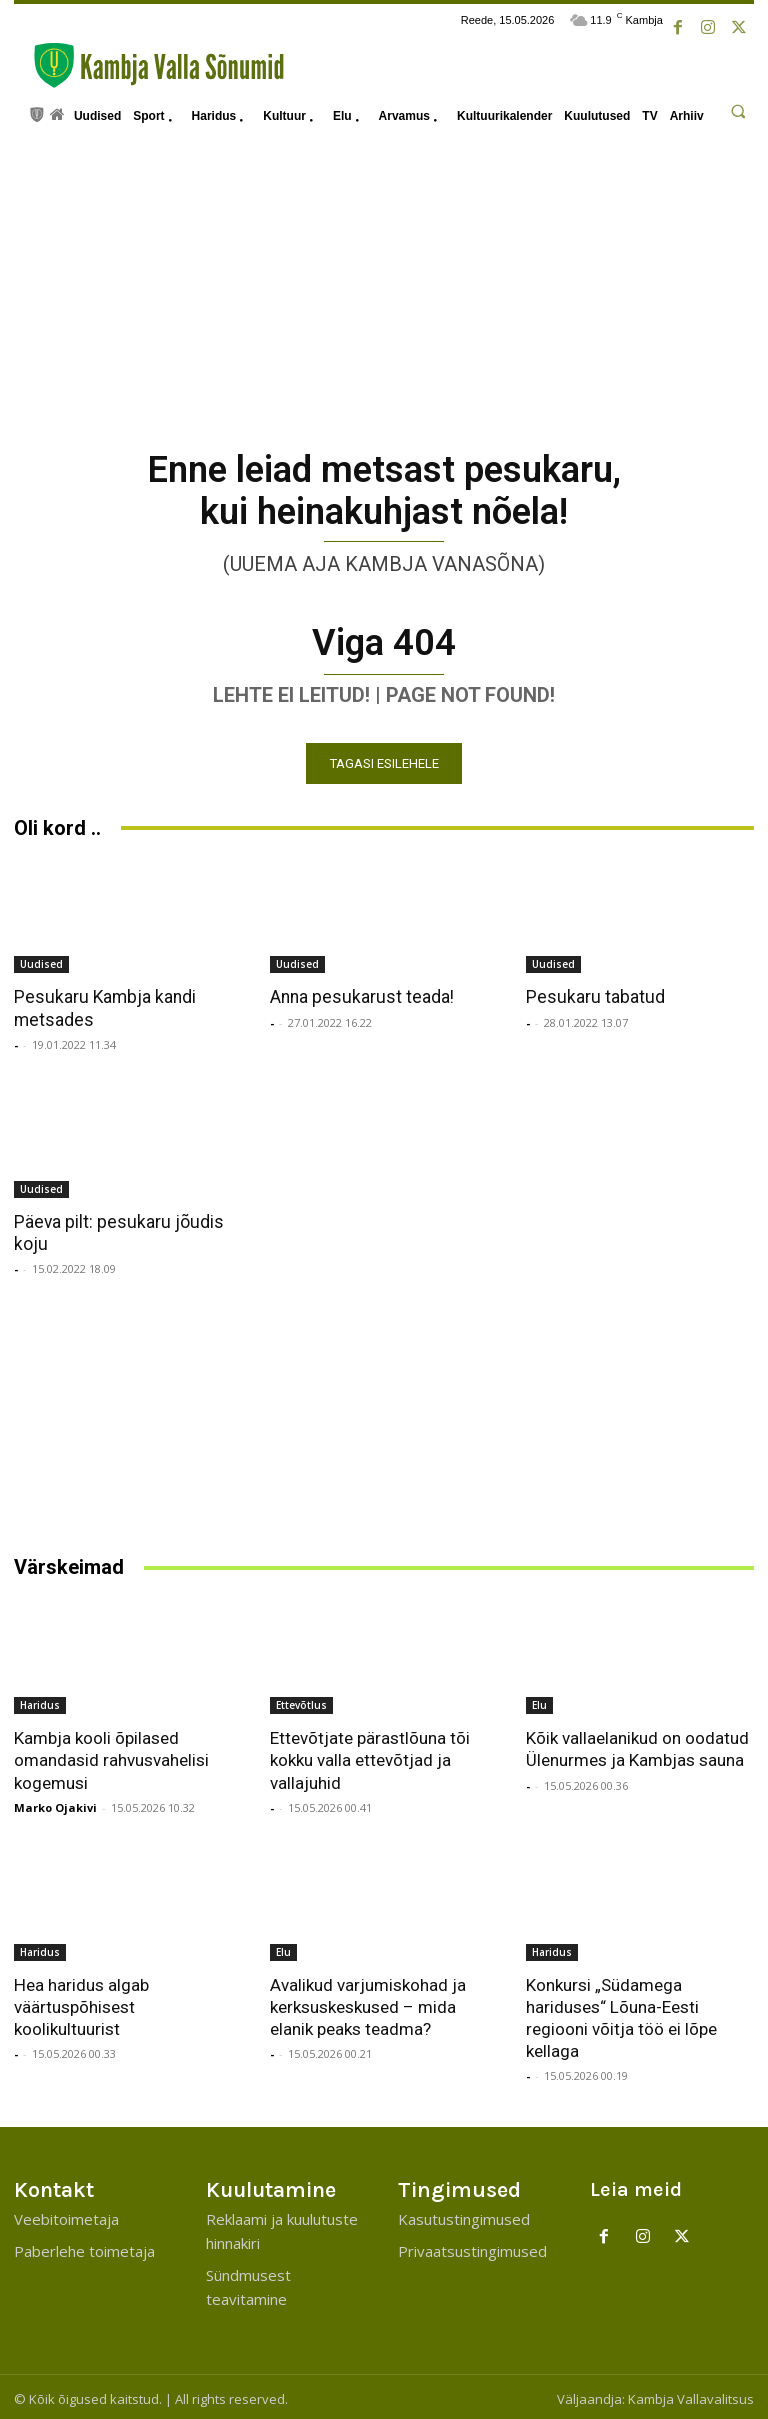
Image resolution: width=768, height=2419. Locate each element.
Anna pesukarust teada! (358, 995)
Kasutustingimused (464, 2215)
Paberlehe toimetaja (84, 2247)
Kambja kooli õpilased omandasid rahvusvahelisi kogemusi (111, 1757)
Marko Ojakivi (55, 1803)
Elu (539, 1702)
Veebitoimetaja (66, 2215)
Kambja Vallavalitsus (691, 2395)
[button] (738, 111)
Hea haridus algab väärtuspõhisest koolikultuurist (81, 2003)
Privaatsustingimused (472, 2247)
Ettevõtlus (301, 1702)
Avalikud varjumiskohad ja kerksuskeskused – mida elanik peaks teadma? (368, 2003)
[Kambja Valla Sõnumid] (149, 65)
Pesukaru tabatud (591, 995)
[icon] (36, 112)
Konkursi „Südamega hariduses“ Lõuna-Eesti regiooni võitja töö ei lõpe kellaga (621, 2014)
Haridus (40, 1702)
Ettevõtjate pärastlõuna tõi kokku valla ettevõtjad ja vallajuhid (370, 1757)
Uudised (41, 962)
